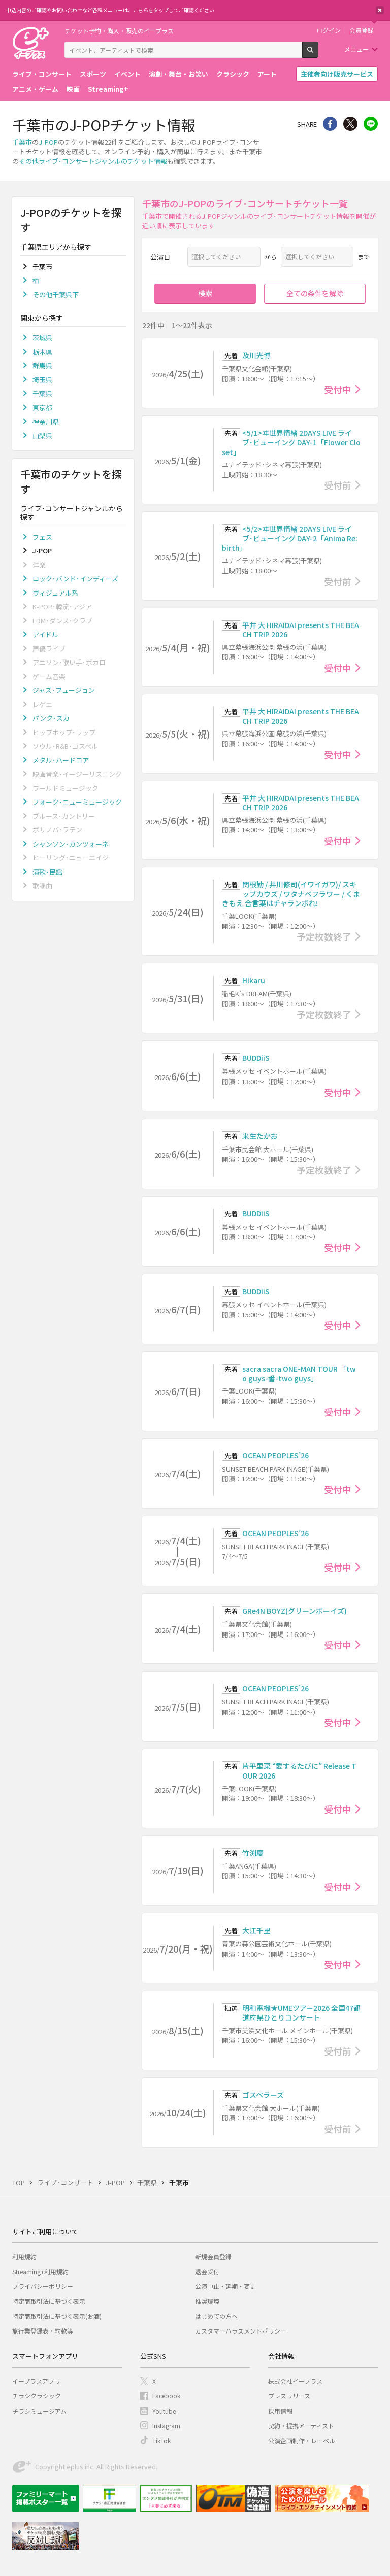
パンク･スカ (51, 718)
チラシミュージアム (39, 2411)
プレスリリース (289, 2395)
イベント (127, 74)
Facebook (166, 2395)
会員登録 (361, 30)
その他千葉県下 (55, 294)
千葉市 (22, 142)
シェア (330, 124)
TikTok (161, 2440)
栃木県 (42, 352)
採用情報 (280, 2411)
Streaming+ (108, 89)
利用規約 (24, 2256)
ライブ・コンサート (42, 74)
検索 (205, 293)
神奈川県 (45, 421)
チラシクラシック (36, 2395)
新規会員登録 (213, 2256)
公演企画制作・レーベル (301, 2440)
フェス (42, 537)
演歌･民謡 (47, 872)
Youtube (164, 2411)
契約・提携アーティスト (301, 2425)
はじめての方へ (216, 2316)
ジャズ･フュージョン (63, 690)
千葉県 (42, 393)
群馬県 (42, 365)
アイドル (45, 634)
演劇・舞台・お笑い (178, 74)
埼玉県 (42, 380)
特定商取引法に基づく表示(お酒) (57, 2316)
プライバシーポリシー (42, 2286)
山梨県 (42, 435)
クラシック (232, 74)
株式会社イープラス (295, 2381)
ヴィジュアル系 (55, 593)
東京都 (42, 407)
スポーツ (93, 74)
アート (267, 74)
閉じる (380, 10)
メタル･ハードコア (60, 760)
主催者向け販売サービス (337, 74)
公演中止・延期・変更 (225, 2286)
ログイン (328, 30)
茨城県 (42, 337)
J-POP (48, 142)
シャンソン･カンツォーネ (70, 844)
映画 (73, 89)
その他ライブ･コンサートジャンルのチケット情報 (93, 161)
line (371, 124)
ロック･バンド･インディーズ (75, 578)
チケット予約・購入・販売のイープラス (119, 30)
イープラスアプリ (36, 2381)
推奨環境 (207, 2300)
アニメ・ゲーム (35, 89)
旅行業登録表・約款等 (42, 2330)
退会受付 (207, 2271)
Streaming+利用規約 (40, 2271)
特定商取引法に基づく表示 (48, 2300)
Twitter (350, 124)
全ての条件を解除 (314, 293)
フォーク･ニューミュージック (77, 802)
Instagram (166, 2425)
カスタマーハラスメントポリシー (240, 2330)
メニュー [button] (356, 49)
